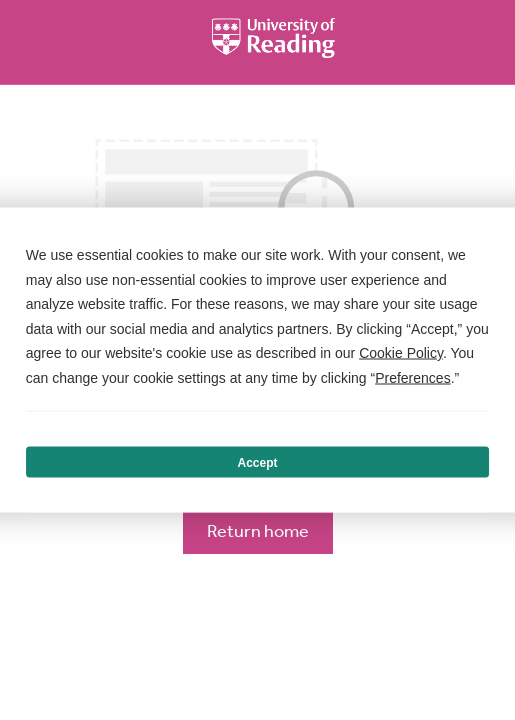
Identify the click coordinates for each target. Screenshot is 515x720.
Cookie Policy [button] (401, 353)
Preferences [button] (412, 377)
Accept (257, 462)
